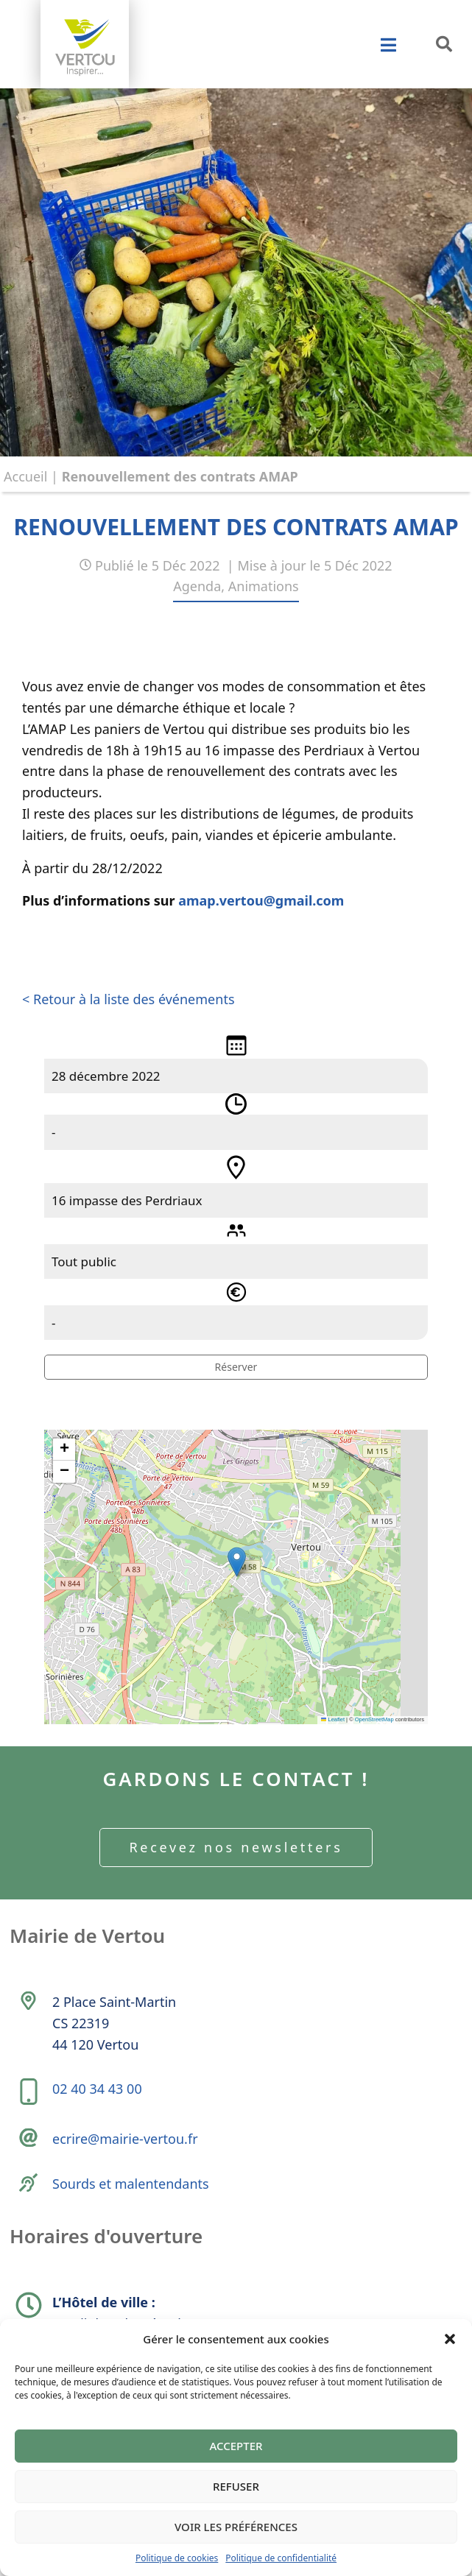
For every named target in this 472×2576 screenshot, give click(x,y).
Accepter (235, 2445)
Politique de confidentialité (281, 2558)
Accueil (25, 476)
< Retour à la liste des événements (128, 999)
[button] (450, 2339)
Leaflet (333, 1719)
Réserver (236, 1367)
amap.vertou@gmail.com (261, 900)
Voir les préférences (236, 2526)
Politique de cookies (176, 2558)
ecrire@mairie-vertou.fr (125, 2139)
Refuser (236, 2486)
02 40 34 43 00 (97, 2088)
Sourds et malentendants (130, 2183)
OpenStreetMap (374, 1719)
